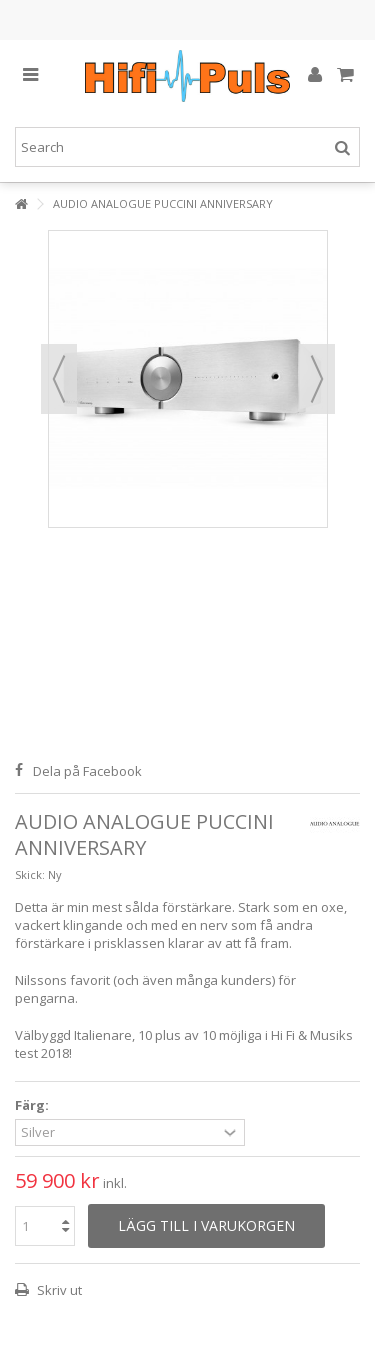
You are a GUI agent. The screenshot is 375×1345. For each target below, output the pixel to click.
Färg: (33, 1105)
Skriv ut (58, 1290)
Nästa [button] (317, 379)
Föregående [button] (59, 379)
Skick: (30, 874)
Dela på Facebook (87, 771)
